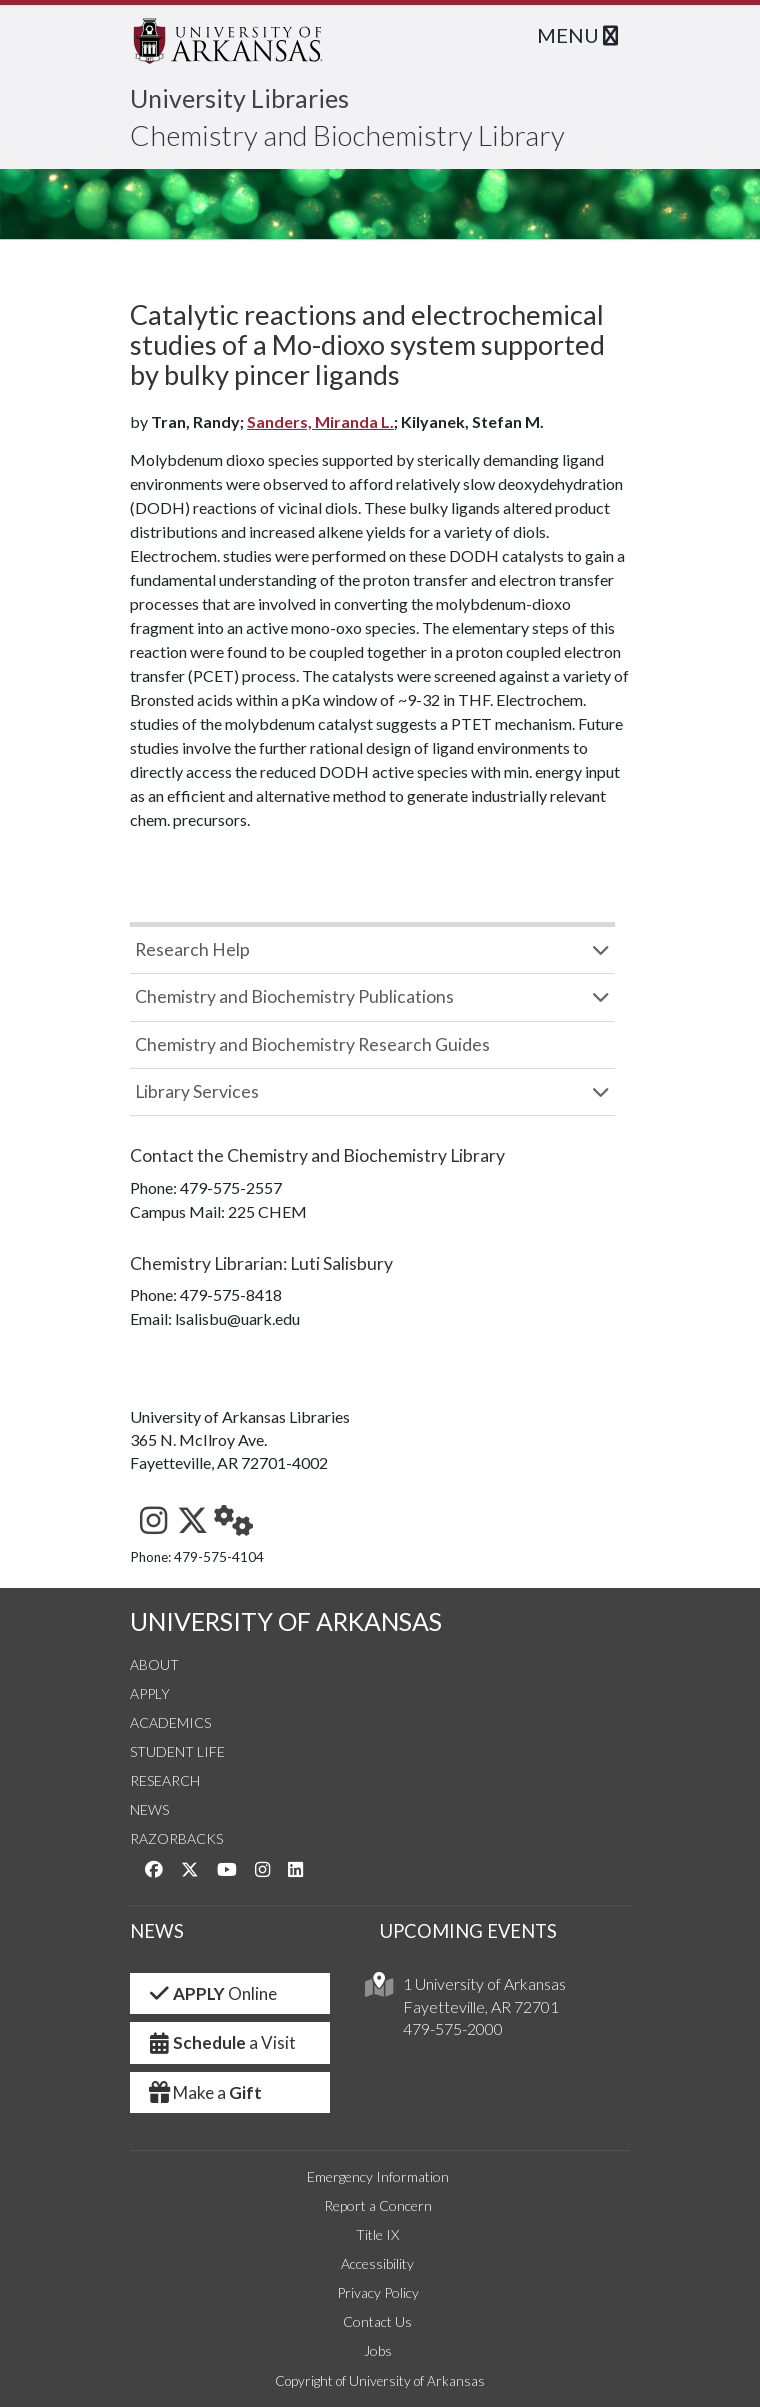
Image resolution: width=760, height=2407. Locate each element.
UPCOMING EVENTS (468, 1931)
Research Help (192, 949)
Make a (204, 2092)
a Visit (221, 2042)
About (154, 1664)
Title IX (377, 2234)
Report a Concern (378, 2205)
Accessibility (377, 2263)
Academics (170, 1722)
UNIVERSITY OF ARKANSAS (286, 1621)
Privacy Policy (378, 2292)
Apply (150, 1693)
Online (211, 1993)
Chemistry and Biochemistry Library (347, 135)
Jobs (378, 2350)
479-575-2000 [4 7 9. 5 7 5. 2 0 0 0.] (453, 2028)
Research (165, 1780)
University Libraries (239, 98)
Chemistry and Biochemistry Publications (294, 996)
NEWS (157, 1931)
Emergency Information (378, 2176)
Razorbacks (176, 1838)
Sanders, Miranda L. (320, 421)
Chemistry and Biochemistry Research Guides (312, 1044)
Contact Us (377, 2321)
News (149, 1809)
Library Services (197, 1091)
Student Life (177, 1751)
